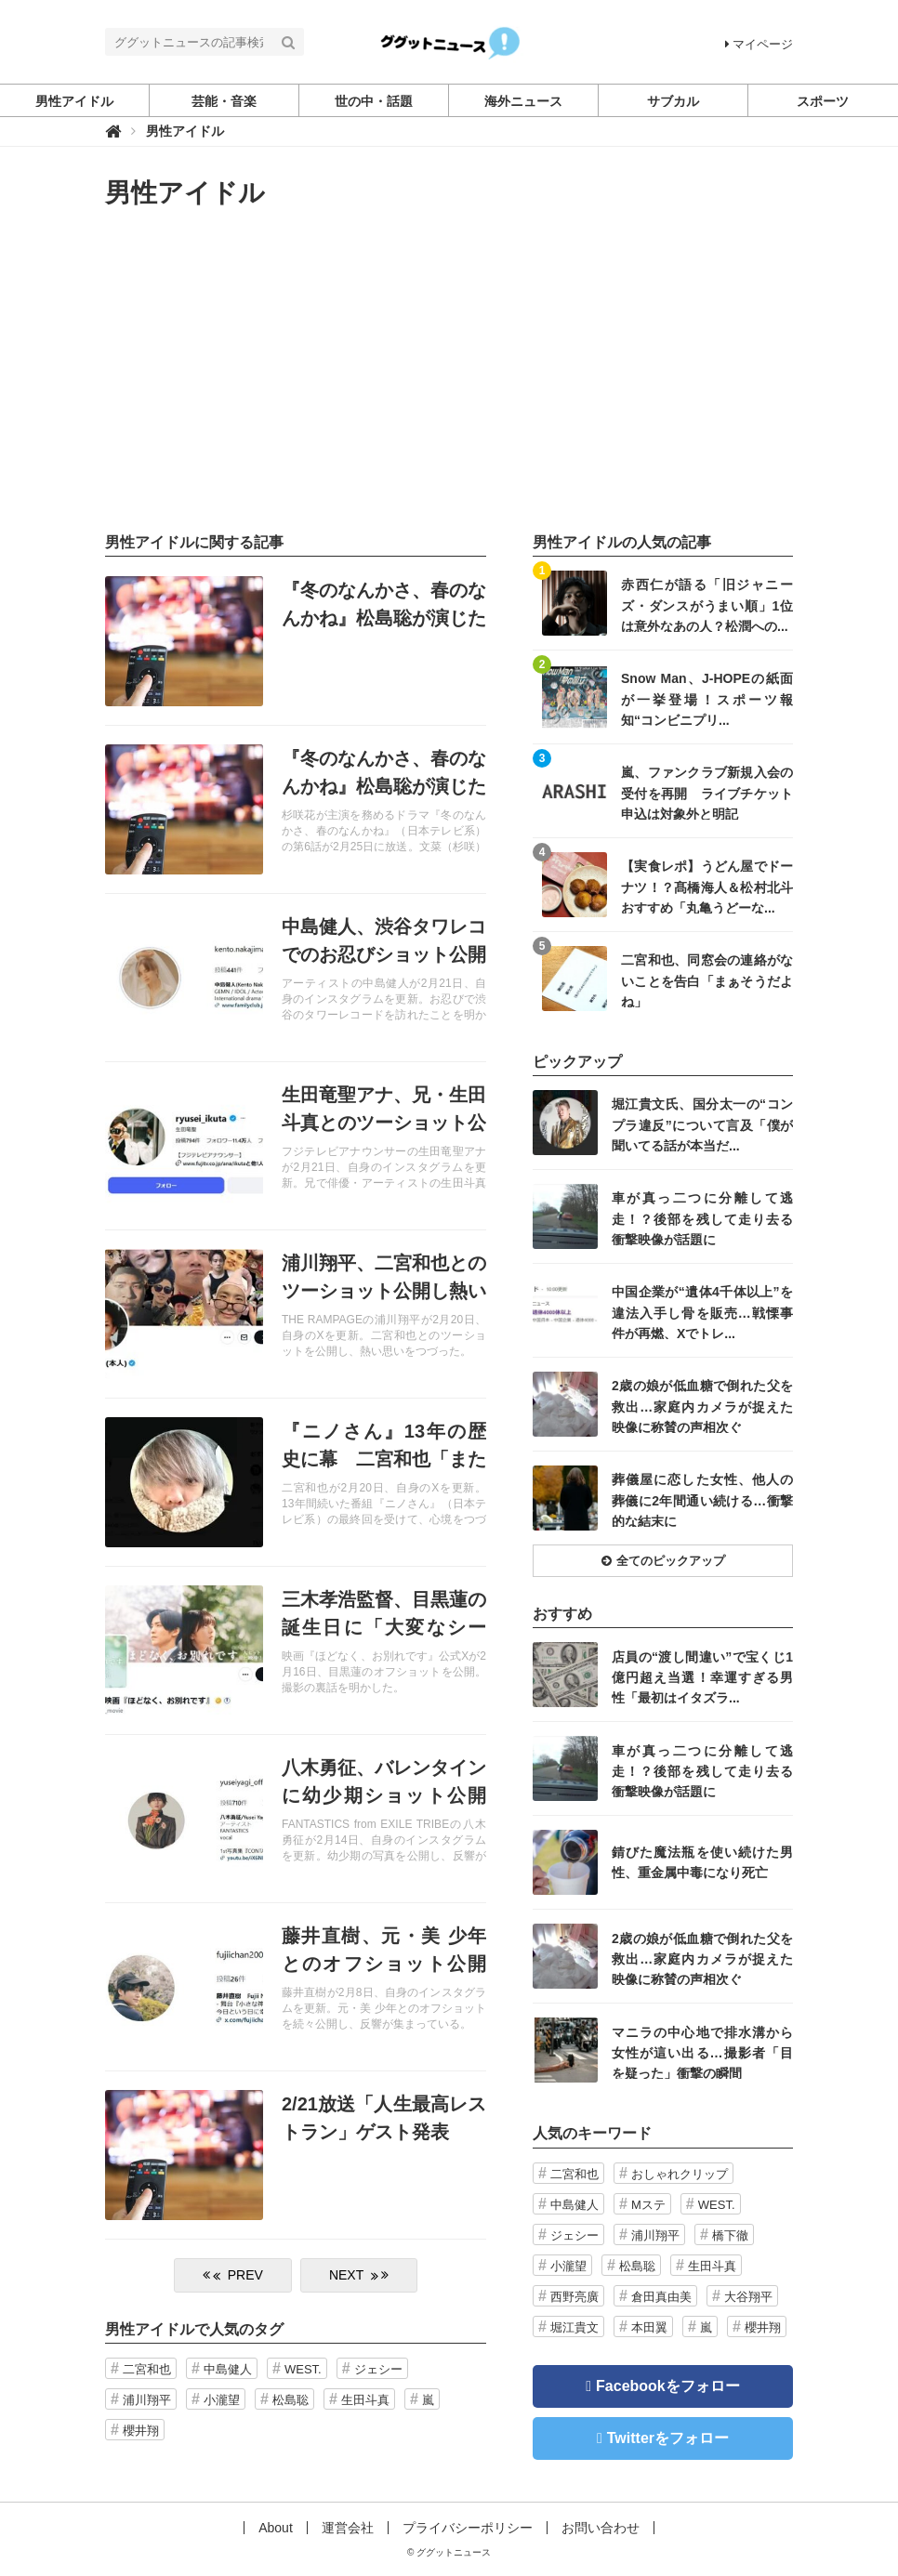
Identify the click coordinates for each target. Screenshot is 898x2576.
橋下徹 (730, 2235)
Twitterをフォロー (668, 2438)
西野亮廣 (574, 2297)
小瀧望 (222, 2400)
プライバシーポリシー (468, 2527)
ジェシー (378, 2369)
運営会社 (348, 2527)
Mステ (648, 2205)
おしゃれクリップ (679, 2174)
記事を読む (295, 641)
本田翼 (649, 2327)
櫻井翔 (141, 2431)
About (275, 2527)
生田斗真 (365, 2400)
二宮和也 (147, 2369)
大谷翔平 (748, 2297)
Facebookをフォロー (668, 2386)
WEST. (303, 2369)
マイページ (759, 44)
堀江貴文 (574, 2327)
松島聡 (290, 2400)
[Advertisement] (449, 371)
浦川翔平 (147, 2400)
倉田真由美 (661, 2297)
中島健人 (228, 2369)
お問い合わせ (600, 2527)
